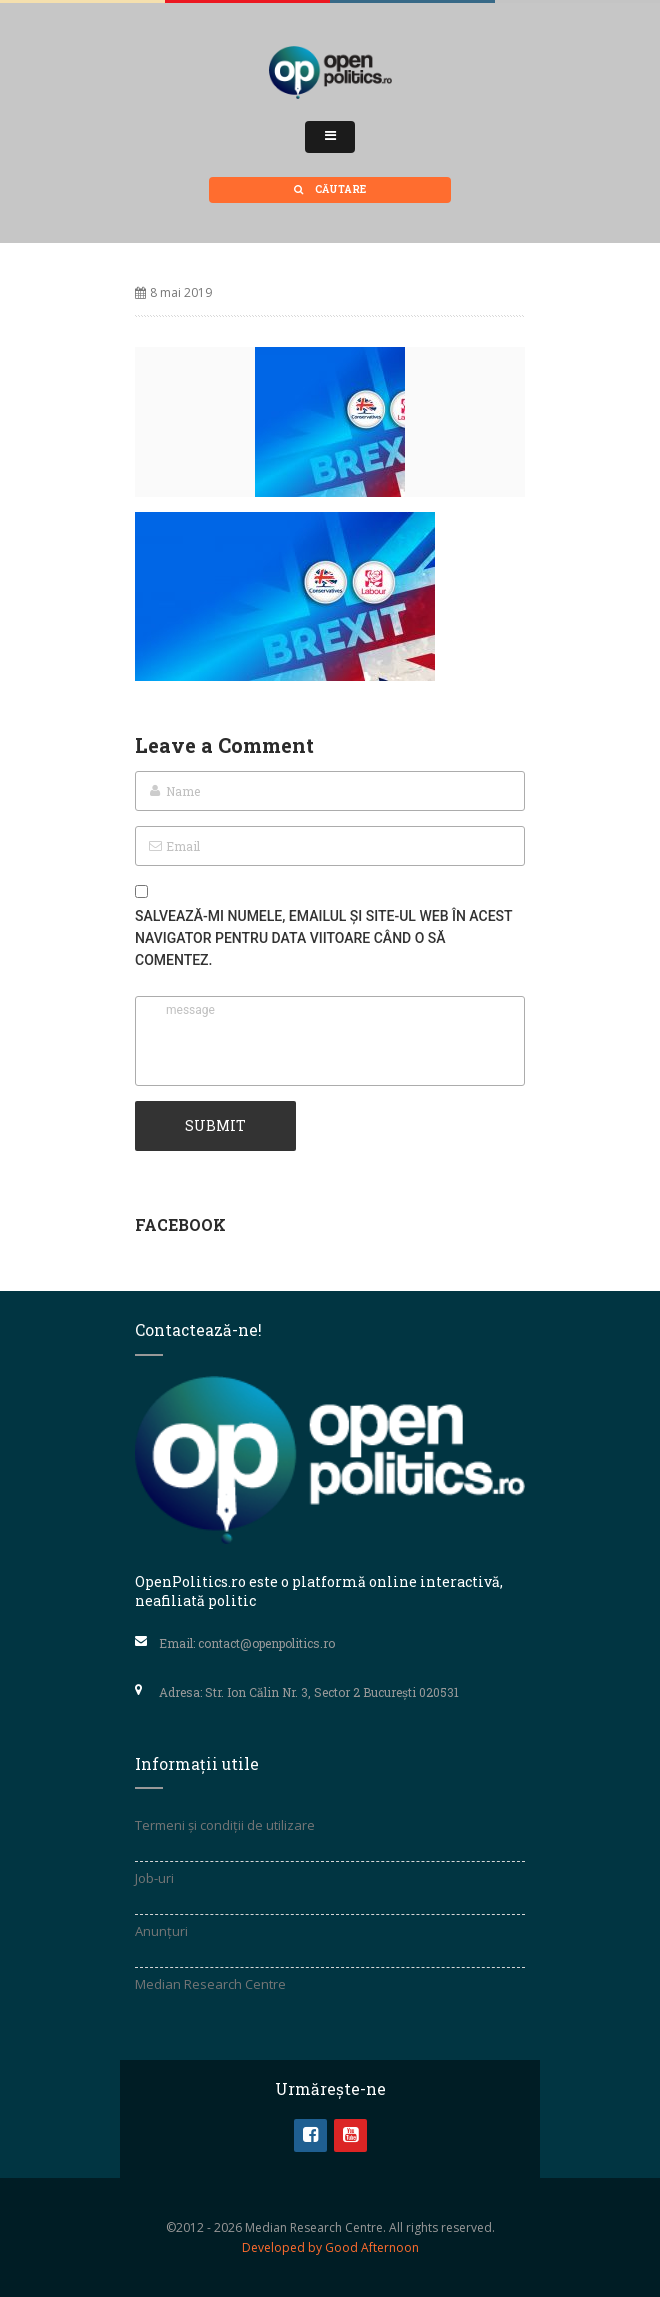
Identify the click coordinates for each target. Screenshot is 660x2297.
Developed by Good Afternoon (330, 2247)
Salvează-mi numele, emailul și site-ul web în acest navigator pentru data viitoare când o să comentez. (323, 938)
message (330, 1041)
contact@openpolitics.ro (266, 1643)
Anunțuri (161, 1931)
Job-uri (154, 1878)
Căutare (330, 189)
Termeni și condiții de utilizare (225, 1825)
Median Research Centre (210, 1984)
